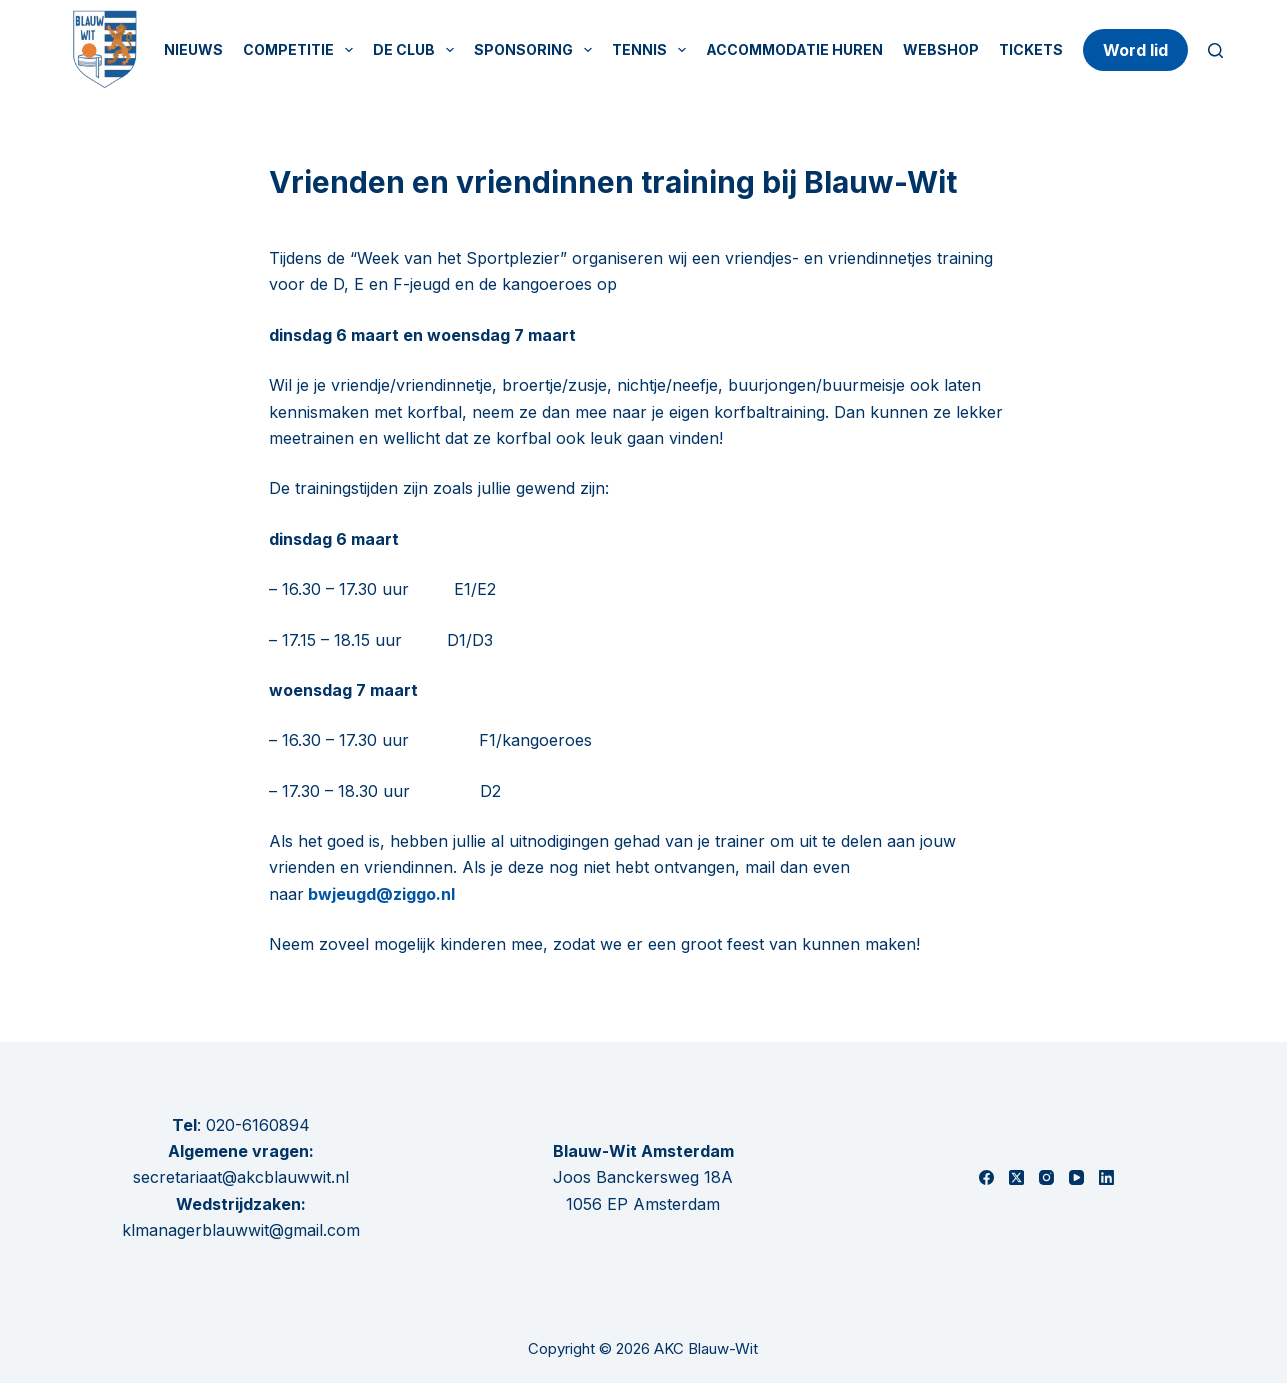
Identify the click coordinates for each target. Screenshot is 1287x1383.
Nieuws (193, 49)
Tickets (1031, 49)
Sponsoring (537, 50)
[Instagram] (1046, 1177)
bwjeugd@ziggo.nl (379, 894)
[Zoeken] (1215, 50)
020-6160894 (258, 1125)
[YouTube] (1076, 1177)
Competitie (302, 50)
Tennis (653, 50)
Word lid (1135, 50)
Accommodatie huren (794, 49)
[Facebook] (986, 1177)
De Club (417, 50)
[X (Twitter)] (1016, 1177)
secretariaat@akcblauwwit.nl (241, 1177)
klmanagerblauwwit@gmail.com (241, 1230)
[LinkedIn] (1106, 1177)
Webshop (941, 49)
